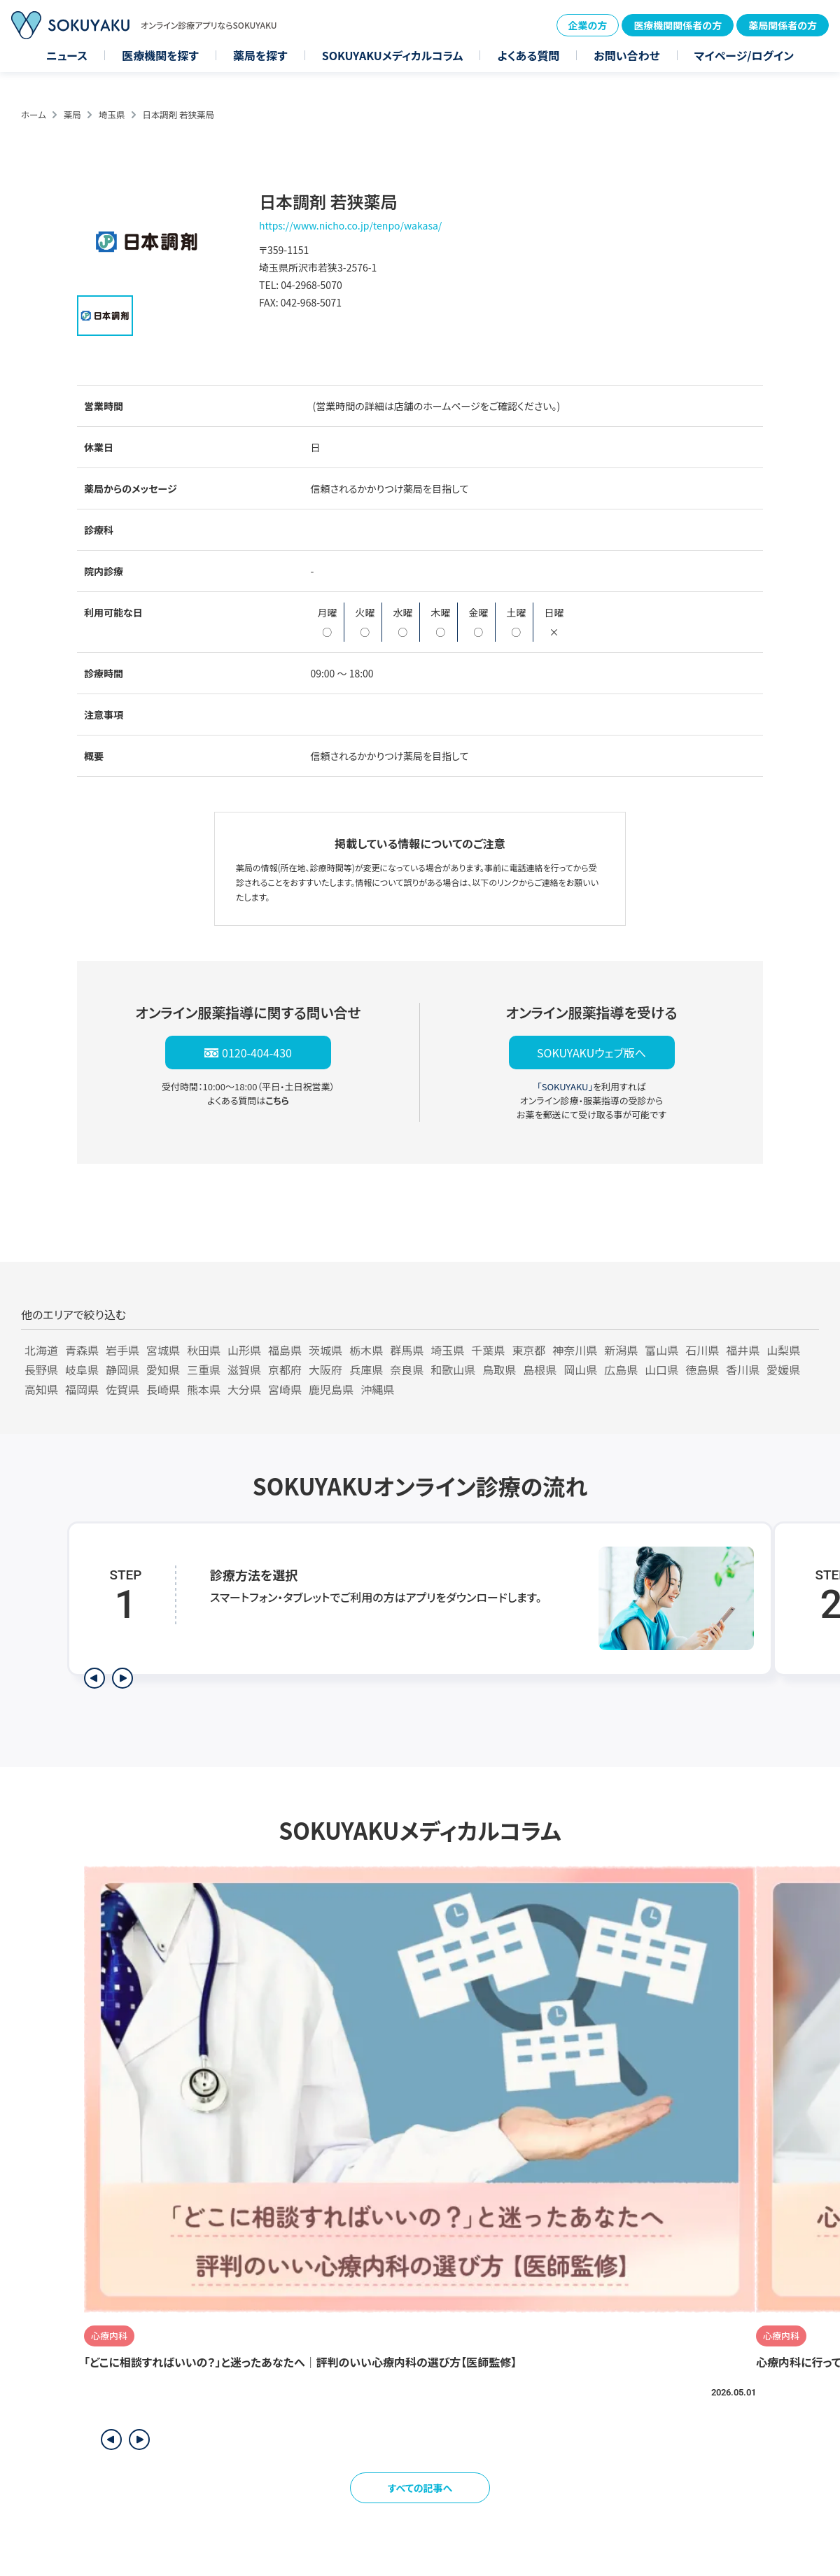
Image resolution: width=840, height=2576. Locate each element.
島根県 (539, 1369)
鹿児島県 (331, 1389)
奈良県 (407, 1369)
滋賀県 (244, 1369)
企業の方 (588, 25)
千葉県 (488, 1350)
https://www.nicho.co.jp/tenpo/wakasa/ (350, 225)
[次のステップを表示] (122, 1678)
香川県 (743, 1369)
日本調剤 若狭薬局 (178, 114)
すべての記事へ (420, 2488)
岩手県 (122, 1350)
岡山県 (580, 1369)
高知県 (41, 1389)
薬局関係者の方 (782, 25)
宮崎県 (285, 1389)
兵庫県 (366, 1369)
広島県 (621, 1369)
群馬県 (407, 1350)
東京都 (528, 1350)
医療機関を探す (160, 55)
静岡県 (122, 1369)
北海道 (41, 1350)
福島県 (285, 1350)
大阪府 (325, 1369)
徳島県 (702, 1369)
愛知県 (163, 1369)
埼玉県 (112, 114)
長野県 (41, 1369)
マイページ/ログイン (744, 55)
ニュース (67, 55)
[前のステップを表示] (94, 1678)
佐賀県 (122, 1389)
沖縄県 (377, 1389)
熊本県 (203, 1389)
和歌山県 (452, 1369)
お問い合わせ (626, 55)
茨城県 (325, 1350)
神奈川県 (574, 1350)
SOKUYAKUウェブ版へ (591, 1052)
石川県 (702, 1350)
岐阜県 (82, 1369)
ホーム (33, 114)
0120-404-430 (257, 1052)
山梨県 (783, 1350)
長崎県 (163, 1389)
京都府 (285, 1369)
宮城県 (163, 1350)
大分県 (244, 1389)
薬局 (72, 114)
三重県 (203, 1369)
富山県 (661, 1350)
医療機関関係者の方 (678, 25)
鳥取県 (499, 1369)
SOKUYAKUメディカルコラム (392, 55)
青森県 (82, 1350)
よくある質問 (528, 55)
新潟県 (621, 1350)
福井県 (743, 1350)
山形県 (244, 1350)
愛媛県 (783, 1369)
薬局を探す (260, 55)
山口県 (661, 1369)
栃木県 (366, 1350)
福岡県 (82, 1389)
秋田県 (203, 1350)
